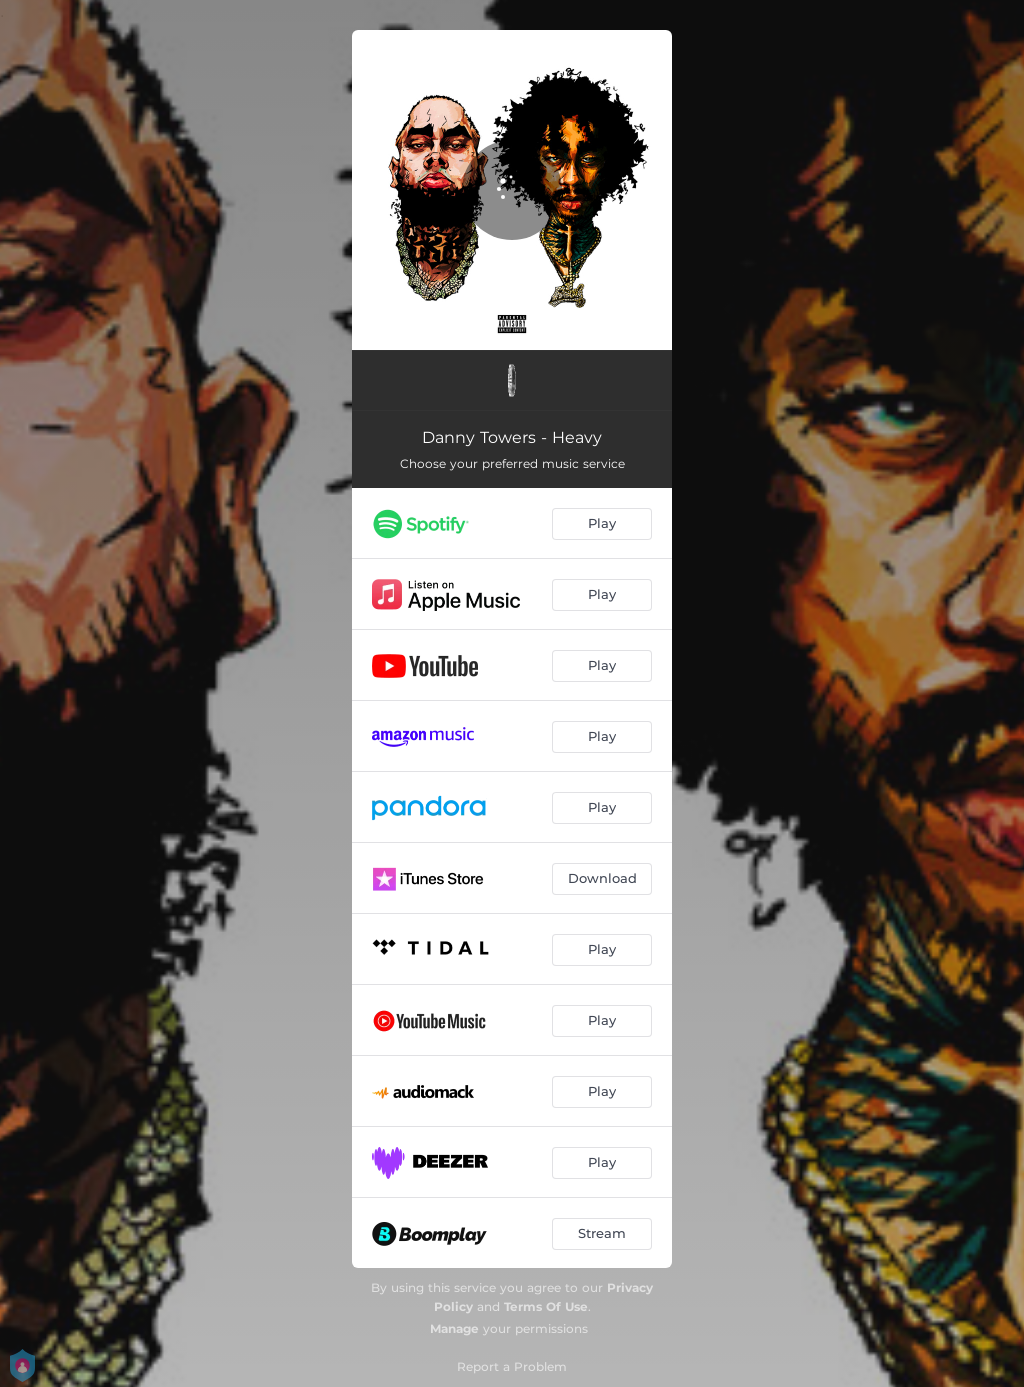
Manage (454, 1328)
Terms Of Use (546, 1306)
